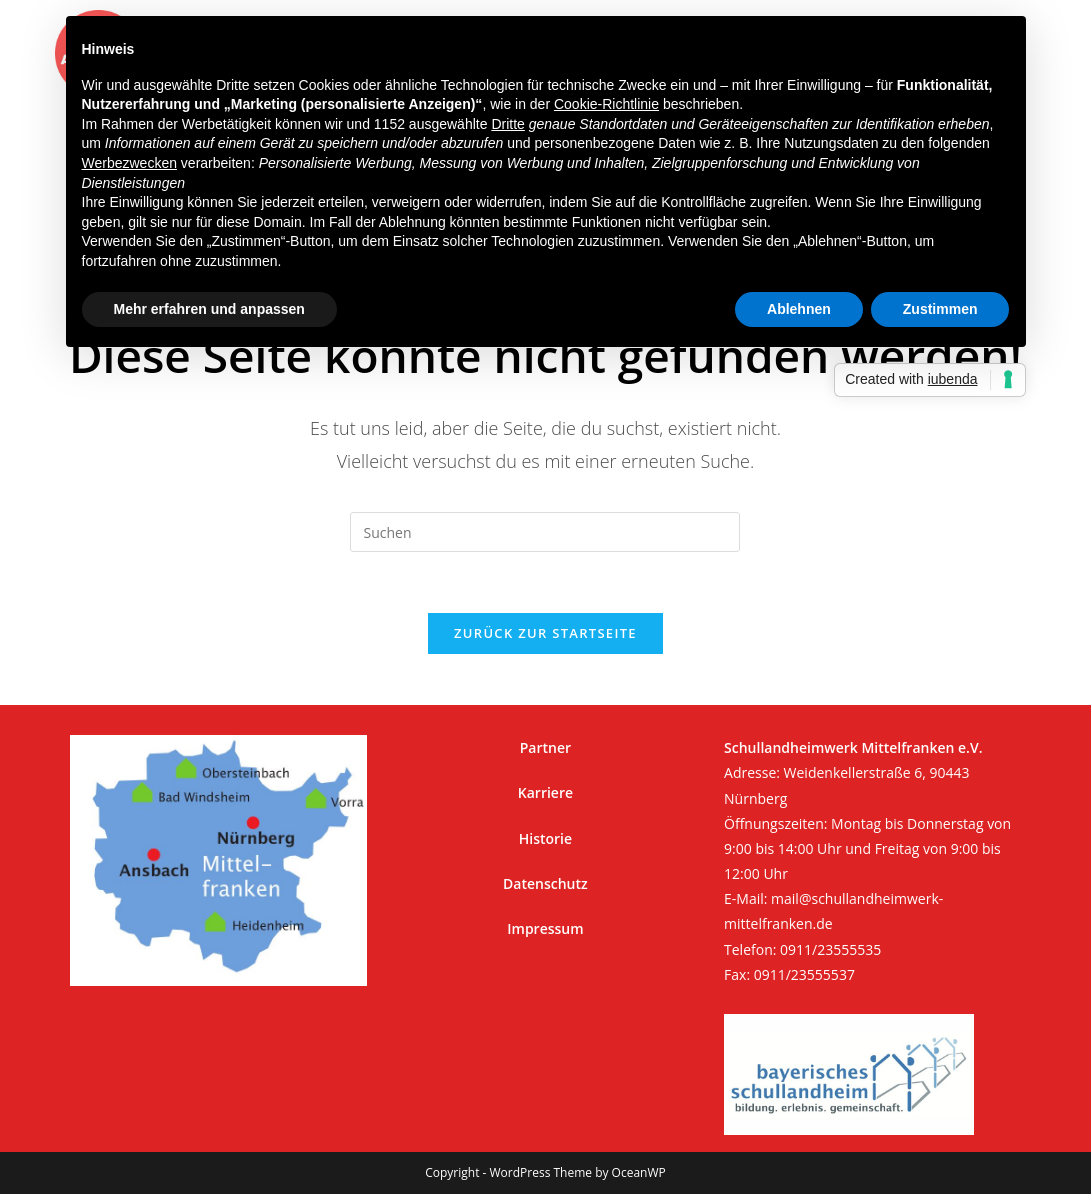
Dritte (507, 124)
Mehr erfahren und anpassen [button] (209, 309)
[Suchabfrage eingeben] (545, 532)
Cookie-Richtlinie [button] (606, 104)
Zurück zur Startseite (545, 633)
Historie (545, 838)
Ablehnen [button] (799, 309)
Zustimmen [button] (940, 309)
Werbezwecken (129, 163)
